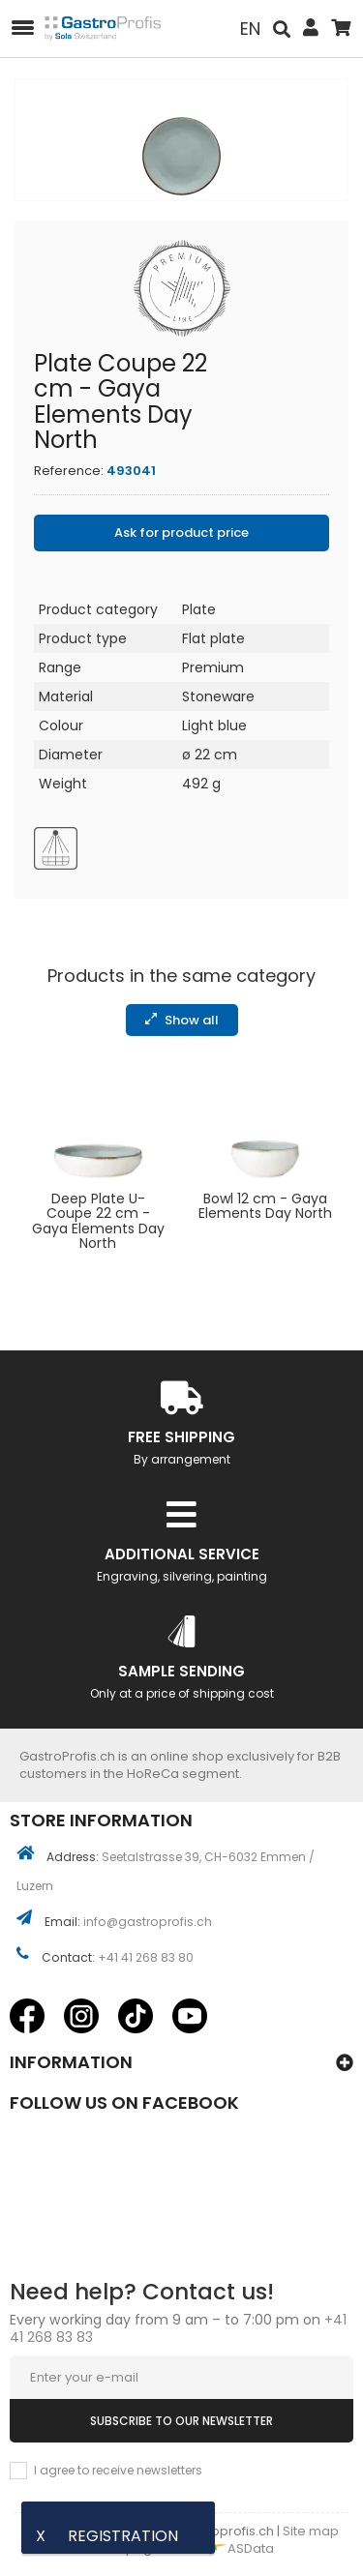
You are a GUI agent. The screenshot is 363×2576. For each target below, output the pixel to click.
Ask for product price (181, 532)
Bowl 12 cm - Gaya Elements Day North (265, 1207)
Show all (182, 1020)
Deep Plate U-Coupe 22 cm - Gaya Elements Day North (98, 1222)
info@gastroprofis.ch (147, 1921)
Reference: (69, 471)
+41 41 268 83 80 (146, 1957)
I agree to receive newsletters (118, 2470)
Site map (311, 2531)
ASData (235, 2548)
